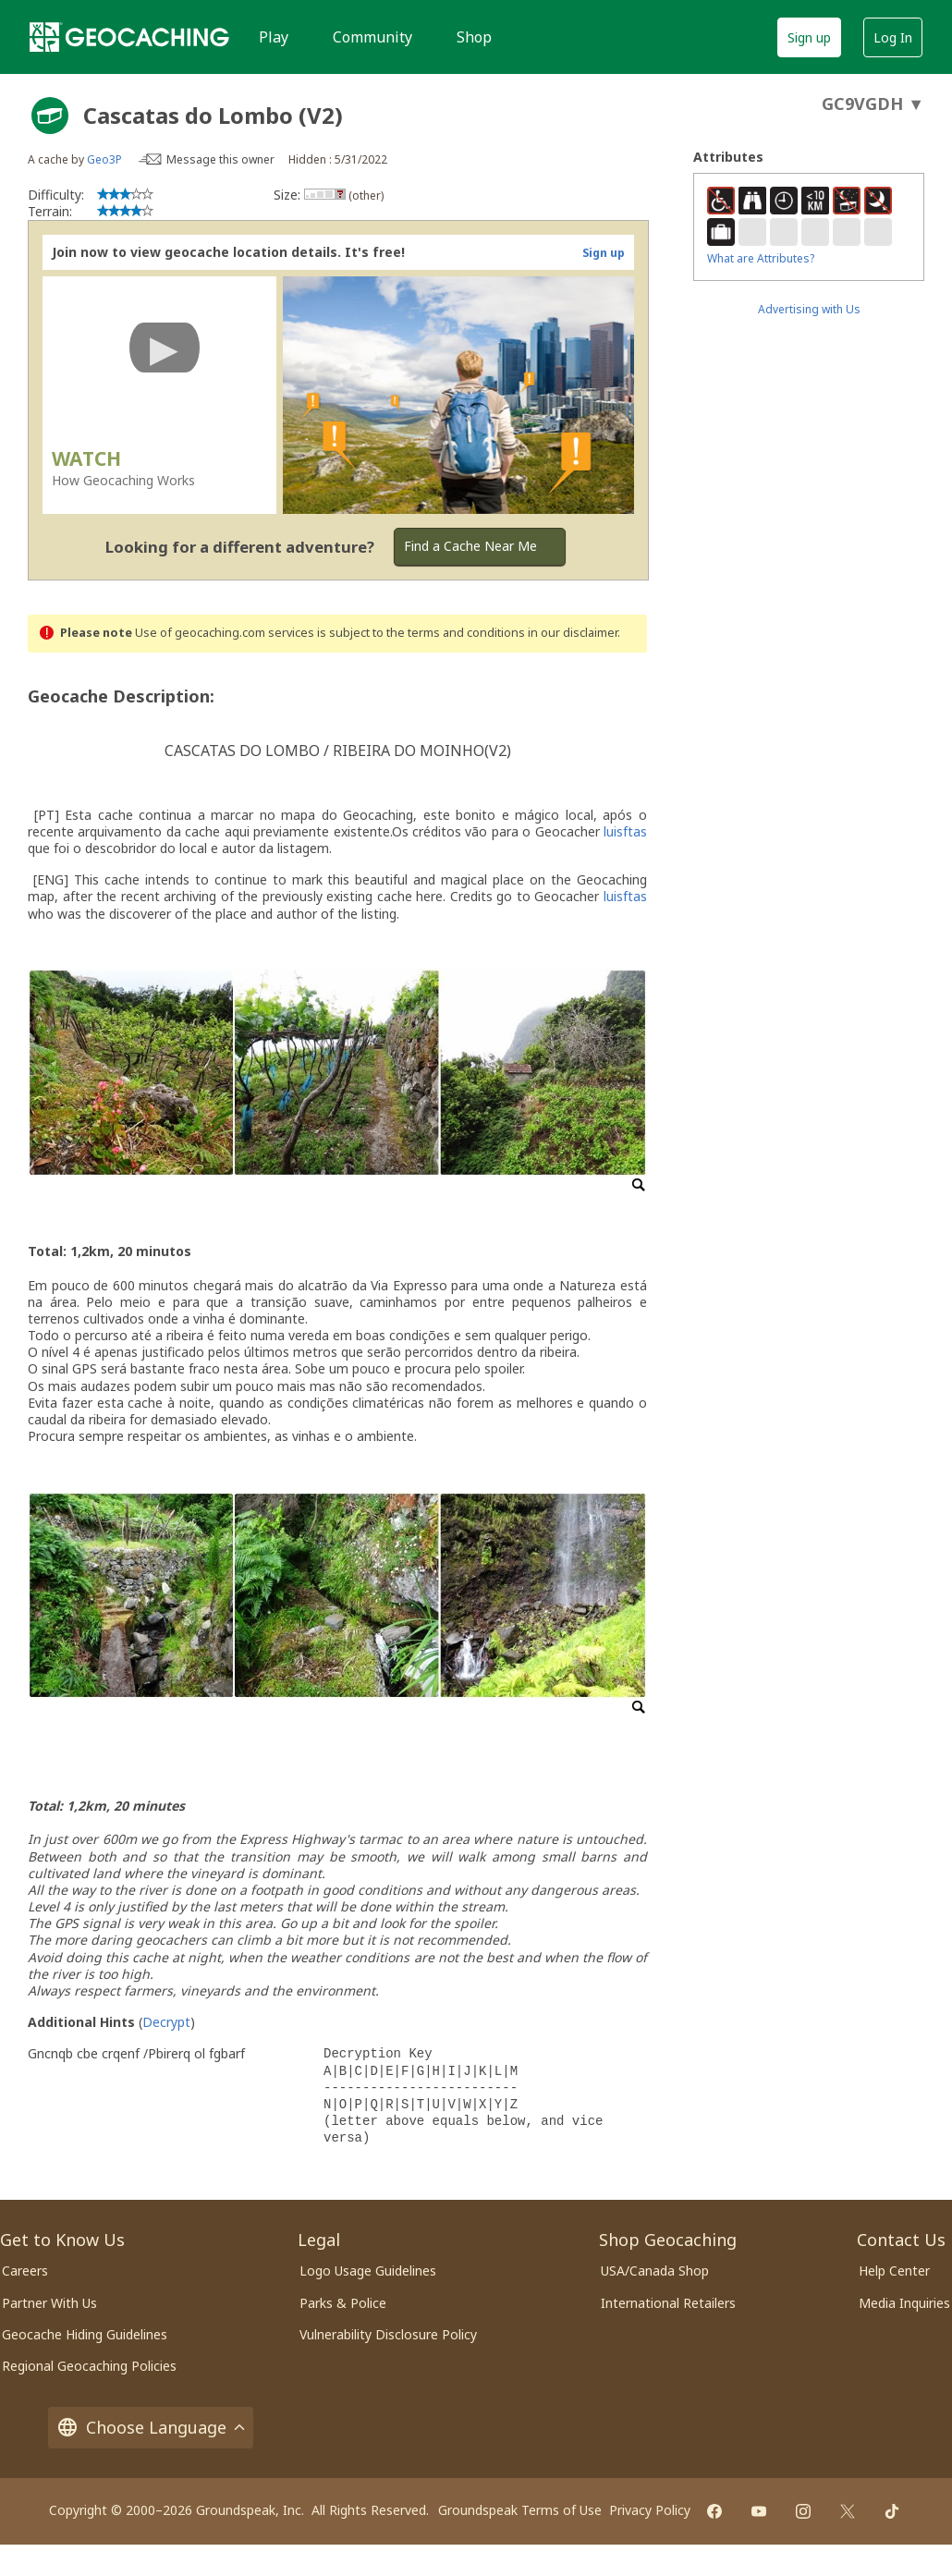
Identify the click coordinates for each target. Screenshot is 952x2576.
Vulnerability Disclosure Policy (388, 2334)
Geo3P (104, 159)
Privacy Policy (649, 2510)
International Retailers (668, 2303)
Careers (25, 2270)
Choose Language (150, 2427)
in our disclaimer (572, 633)
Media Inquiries (904, 2303)
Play (273, 37)
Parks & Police (342, 2303)
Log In (892, 37)
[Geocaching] (129, 36)
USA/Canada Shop (655, 2270)
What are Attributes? (760, 258)
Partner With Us (49, 2303)
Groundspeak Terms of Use (520, 2510)
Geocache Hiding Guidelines (84, 2334)
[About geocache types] (50, 115)
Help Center (894, 2270)
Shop (474, 37)
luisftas (625, 831)
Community (372, 37)
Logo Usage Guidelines (367, 2270)
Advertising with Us (809, 309)
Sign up (809, 37)
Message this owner (220, 159)
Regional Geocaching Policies (89, 2366)
